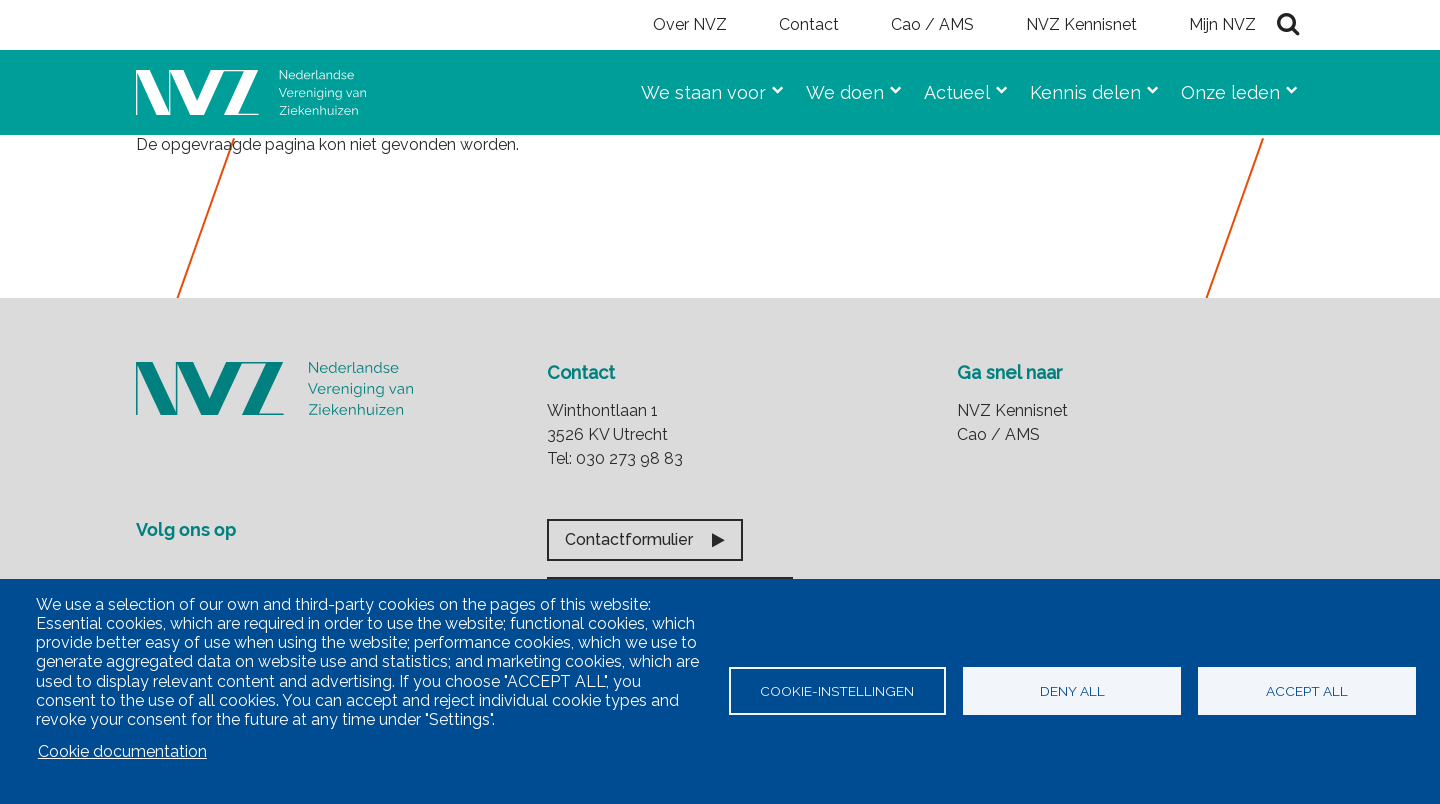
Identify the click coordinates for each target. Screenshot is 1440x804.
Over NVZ (690, 24)
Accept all (1307, 691)
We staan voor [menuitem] (695, 88)
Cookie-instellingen (837, 691)
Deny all (1072, 691)
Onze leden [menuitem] (1222, 88)
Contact (809, 24)
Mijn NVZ (1222, 24)
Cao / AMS (932, 24)
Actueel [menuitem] (949, 88)
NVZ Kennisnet (1081, 24)
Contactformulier (629, 539)
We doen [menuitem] (837, 88)
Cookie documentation (122, 751)
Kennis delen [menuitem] (1077, 88)
